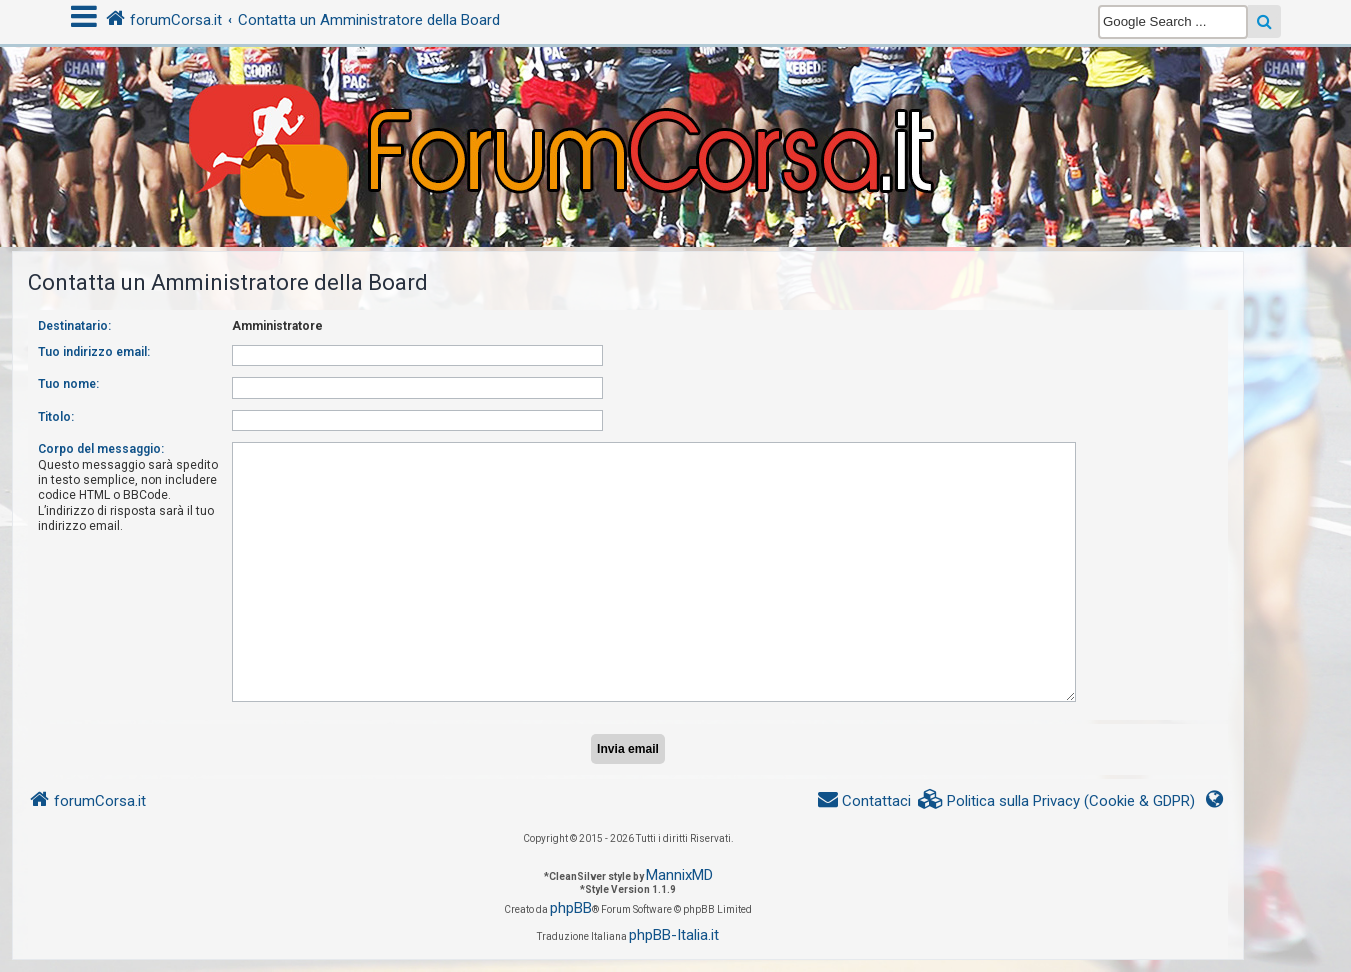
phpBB (571, 908)
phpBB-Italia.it (674, 935)
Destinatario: (74, 326)
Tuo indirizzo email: (94, 352)
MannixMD (679, 875)
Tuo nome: (68, 384)
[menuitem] (1057, 801)
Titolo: (56, 417)
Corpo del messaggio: (101, 449)
